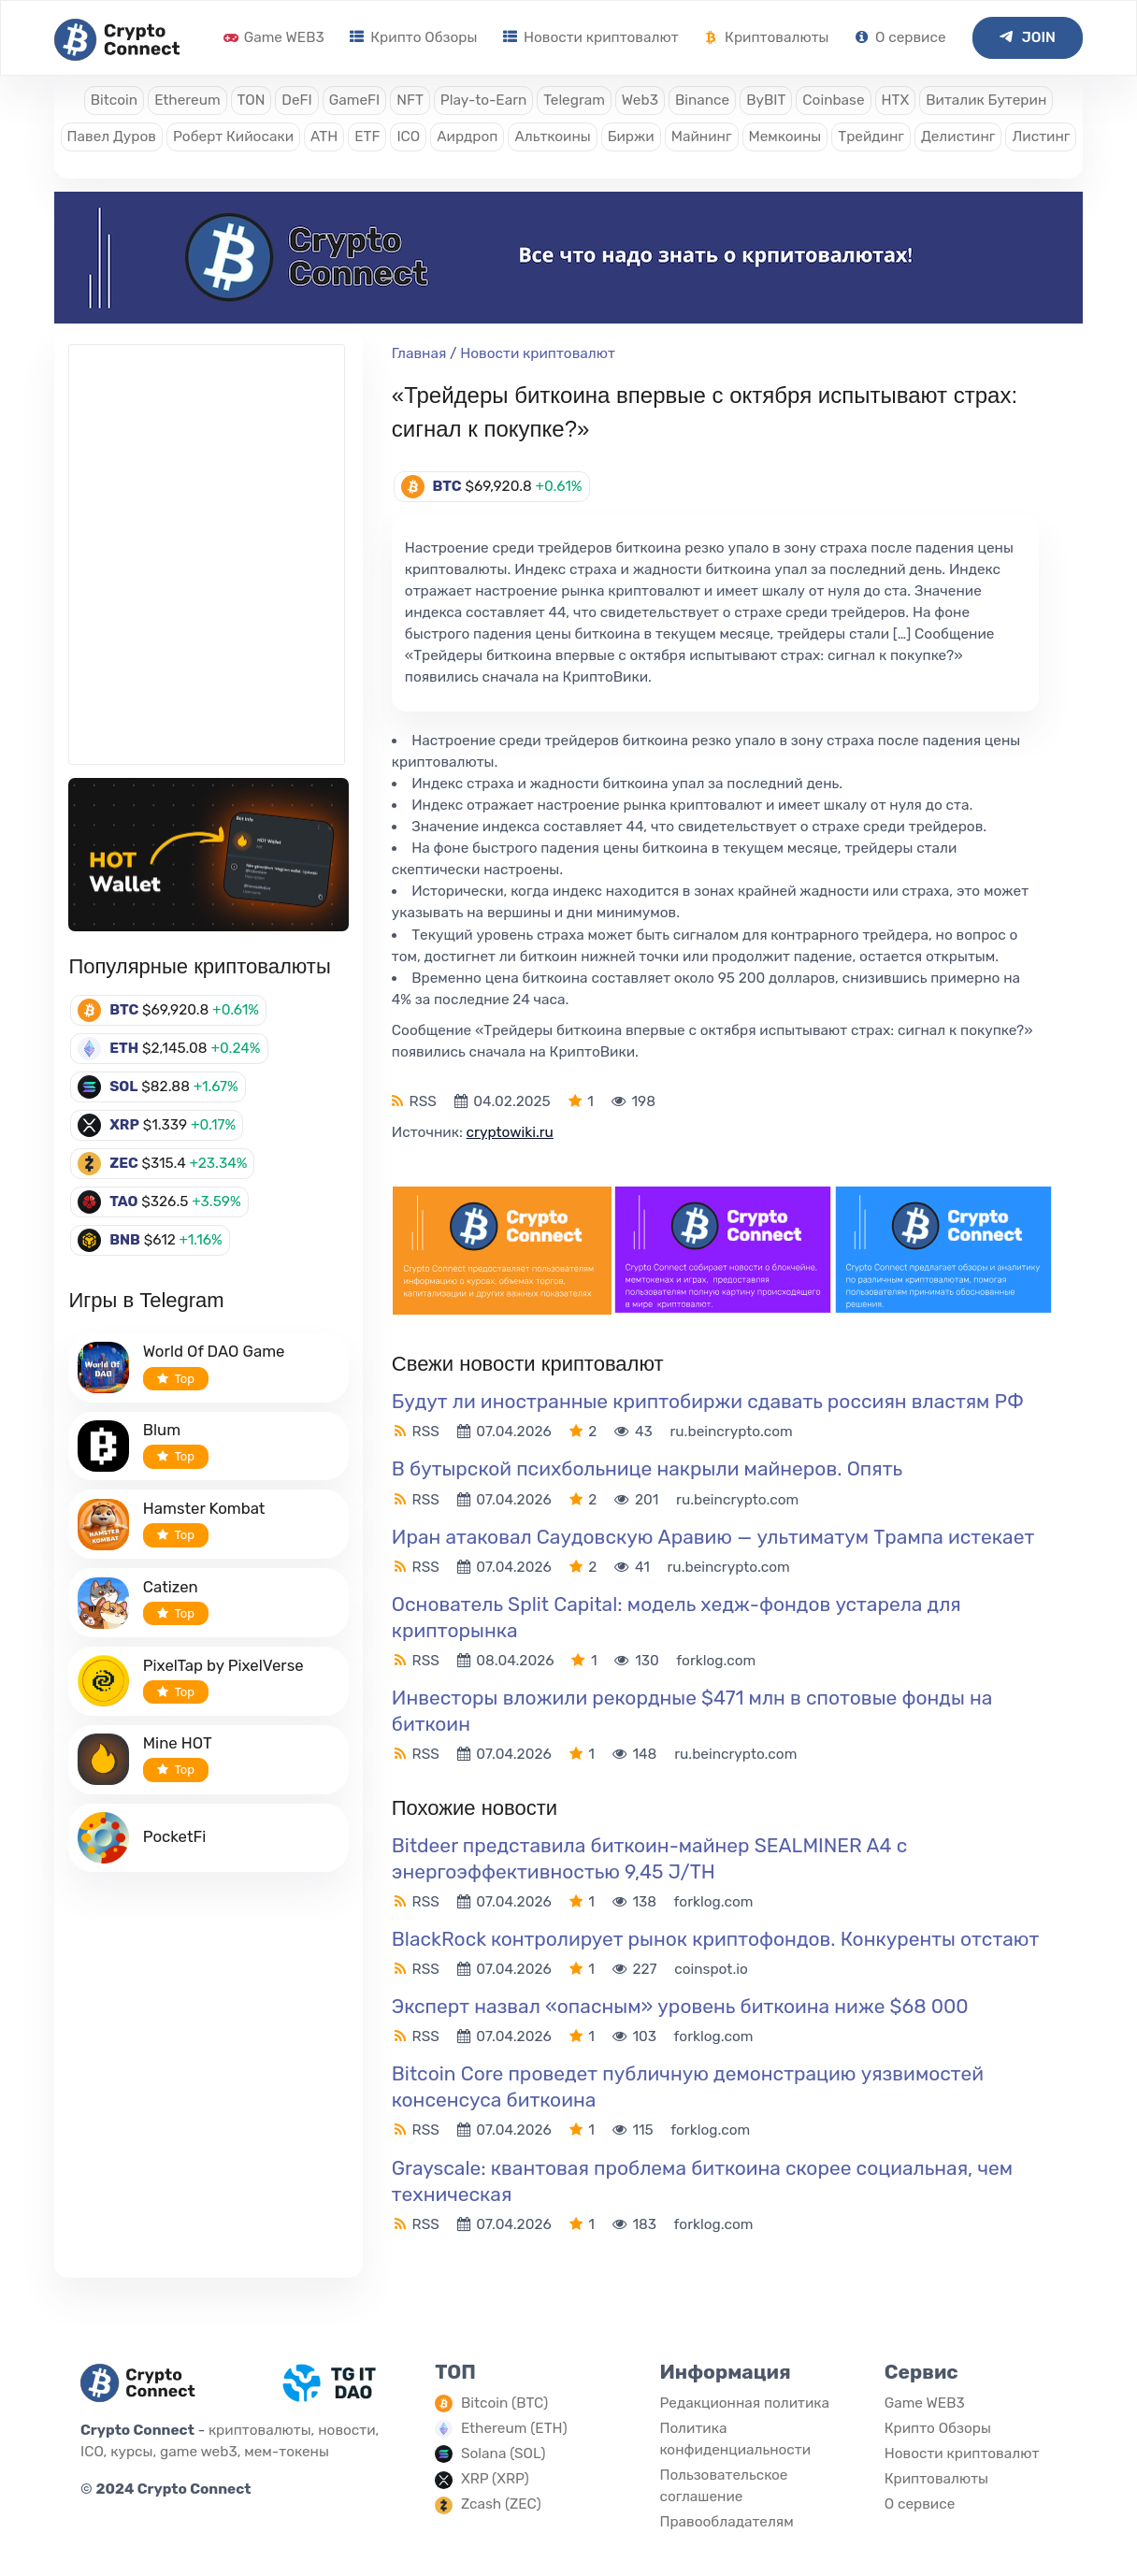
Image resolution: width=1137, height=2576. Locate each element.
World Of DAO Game (214, 1351)
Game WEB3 (273, 37)
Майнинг (701, 136)
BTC (123, 1009)
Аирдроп (467, 136)
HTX (896, 100)
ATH (324, 136)
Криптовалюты (766, 37)
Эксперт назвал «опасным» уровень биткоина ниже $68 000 (682, 2006)
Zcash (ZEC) (501, 2504)
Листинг (1041, 136)
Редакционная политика (744, 2403)
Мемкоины (785, 136)
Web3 (640, 100)
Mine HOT (177, 1743)
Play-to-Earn (483, 100)
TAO (123, 1201)
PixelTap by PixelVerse (223, 1665)
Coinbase (833, 100)
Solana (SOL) (503, 2453)
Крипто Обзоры (413, 37)
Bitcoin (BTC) (504, 2403)
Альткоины (552, 136)
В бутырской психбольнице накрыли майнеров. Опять (647, 1468)
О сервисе (900, 37)
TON (251, 100)
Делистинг (958, 136)
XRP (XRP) (495, 2478)
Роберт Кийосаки (233, 136)
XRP (124, 1124)
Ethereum (187, 100)
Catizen (170, 1586)
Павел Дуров (111, 136)
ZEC (123, 1163)
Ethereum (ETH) (514, 2428)
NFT (410, 100)
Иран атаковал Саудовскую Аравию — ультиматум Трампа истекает (713, 1536)
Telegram (574, 100)
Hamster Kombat (204, 1508)
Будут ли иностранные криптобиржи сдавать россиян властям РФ (708, 1401)
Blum (161, 1429)
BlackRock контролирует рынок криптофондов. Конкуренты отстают (715, 1938)
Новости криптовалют (590, 37)
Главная (419, 353)
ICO (408, 136)
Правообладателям (726, 2521)
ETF (367, 136)
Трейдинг (871, 136)
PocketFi (175, 1836)
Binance (702, 100)
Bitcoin (114, 100)
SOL (123, 1086)
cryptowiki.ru (510, 1132)
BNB (124, 1239)
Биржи (631, 136)
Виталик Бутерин (986, 100)
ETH (123, 1048)
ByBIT (765, 100)
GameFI (354, 100)
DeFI (296, 100)
